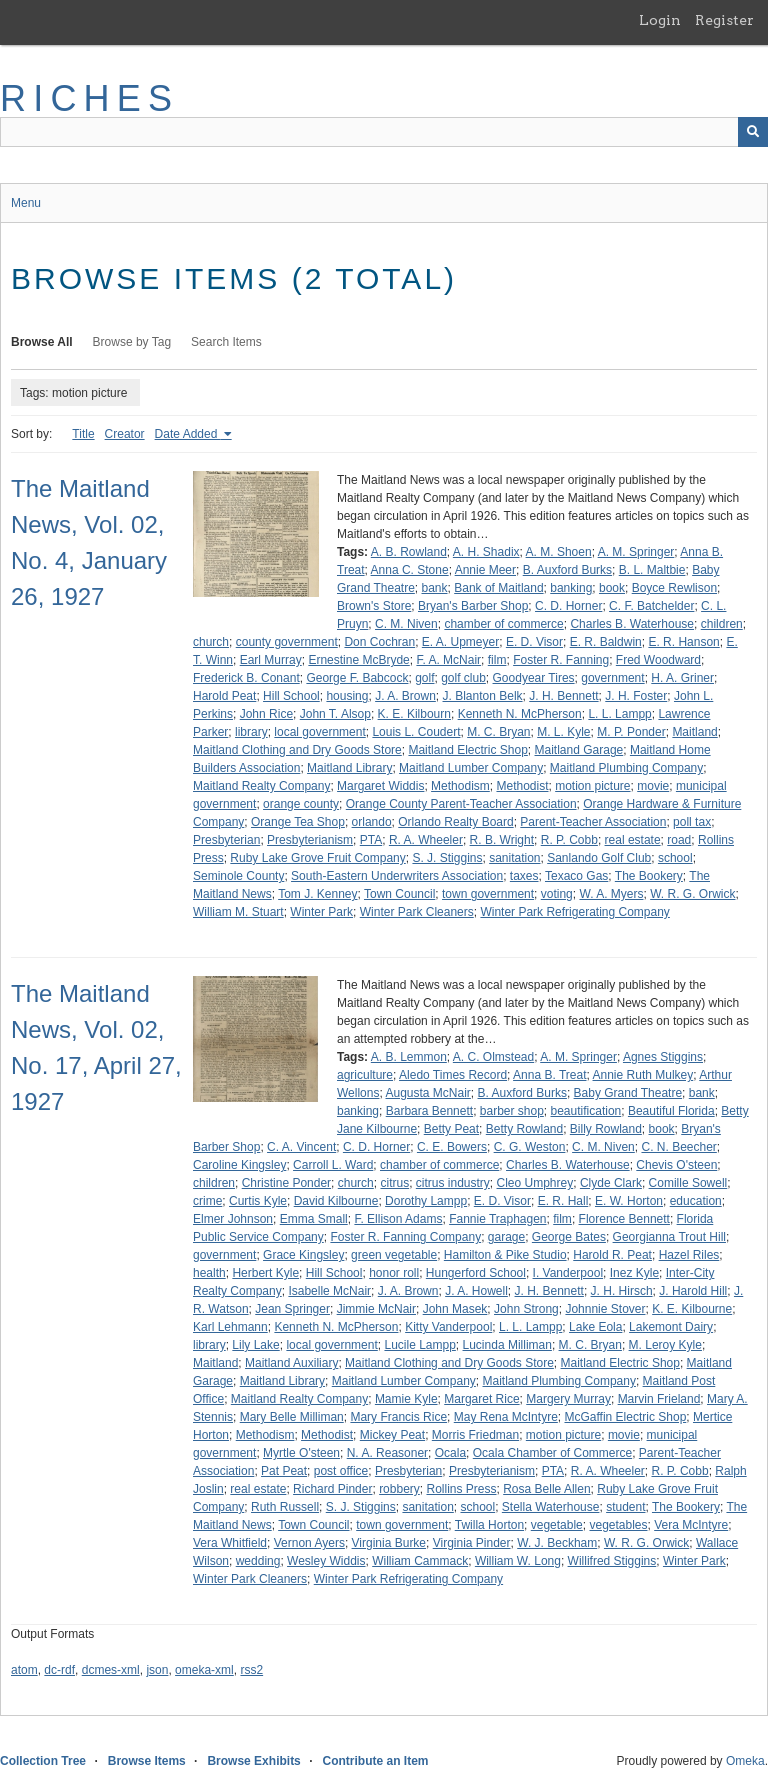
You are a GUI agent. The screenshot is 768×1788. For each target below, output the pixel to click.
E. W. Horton (629, 1201)
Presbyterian (226, 840)
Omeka (745, 1761)
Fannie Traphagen (497, 1219)
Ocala (450, 1453)
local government (319, 732)
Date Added (188, 434)
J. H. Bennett (563, 696)
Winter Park (321, 912)
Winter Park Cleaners (417, 912)
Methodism (460, 786)
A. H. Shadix (486, 552)
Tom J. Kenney (317, 894)
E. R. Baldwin (606, 642)
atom (24, 1670)
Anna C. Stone (410, 570)
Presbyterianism (310, 840)
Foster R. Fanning (561, 660)
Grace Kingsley (303, 1255)
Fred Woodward (658, 660)
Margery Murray (568, 1399)
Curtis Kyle (258, 1201)
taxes (524, 876)
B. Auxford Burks (567, 570)
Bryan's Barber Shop (473, 606)
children (722, 624)
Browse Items (147, 1761)
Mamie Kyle (406, 1399)
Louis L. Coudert (416, 732)
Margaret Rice (481, 1399)
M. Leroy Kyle (665, 1345)
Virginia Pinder (472, 1543)
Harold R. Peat (612, 1255)
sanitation (514, 858)
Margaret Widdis (380, 786)
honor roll (394, 1273)
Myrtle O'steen (301, 1453)
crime (207, 1201)
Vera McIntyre (691, 1525)
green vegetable (394, 1255)
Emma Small (314, 1219)
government (612, 678)
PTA (371, 840)
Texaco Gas (576, 876)
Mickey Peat (392, 1435)
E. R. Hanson (683, 642)
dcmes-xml (111, 1670)
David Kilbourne (336, 1201)
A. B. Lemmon (409, 1057)
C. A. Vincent (301, 1147)
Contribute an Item (375, 1761)
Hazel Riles (689, 1255)
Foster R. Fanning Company (405, 1237)
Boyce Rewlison (674, 588)
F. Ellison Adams (398, 1219)
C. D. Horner (568, 606)
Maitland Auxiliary (291, 1363)
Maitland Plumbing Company (626, 768)
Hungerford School (476, 1273)
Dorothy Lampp (426, 1201)
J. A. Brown (405, 696)
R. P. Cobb (569, 840)
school (675, 858)
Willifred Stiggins (612, 1561)
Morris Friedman (475, 1435)
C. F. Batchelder (651, 606)
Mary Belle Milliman (292, 1417)
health (209, 1273)
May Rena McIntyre (506, 1417)
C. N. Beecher (678, 1147)
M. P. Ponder (631, 732)
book (612, 588)
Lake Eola (595, 1327)
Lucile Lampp (419, 1345)
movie (653, 786)
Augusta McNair (427, 1093)
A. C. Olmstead (493, 1057)
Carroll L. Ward (333, 1165)
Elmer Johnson (233, 1219)
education (696, 1201)
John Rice (266, 714)
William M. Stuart (238, 912)
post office (341, 1471)
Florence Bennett (624, 1219)
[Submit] (753, 132)
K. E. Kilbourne (692, 1309)
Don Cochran (379, 642)
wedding (258, 1561)
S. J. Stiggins (447, 858)
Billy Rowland (606, 1129)
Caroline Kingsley (239, 1165)
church (211, 642)
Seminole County (238, 876)
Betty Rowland (524, 1129)
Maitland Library (349, 768)
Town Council (399, 894)
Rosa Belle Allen (546, 1489)
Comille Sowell (688, 1183)
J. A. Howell (476, 1291)
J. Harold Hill (693, 1291)
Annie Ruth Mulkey (643, 1075)
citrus (394, 1183)
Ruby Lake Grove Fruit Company (317, 858)
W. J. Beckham (557, 1543)
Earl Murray (271, 660)
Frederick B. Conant (246, 678)
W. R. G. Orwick (692, 894)
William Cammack (420, 1561)
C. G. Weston (530, 1147)
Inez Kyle (634, 1273)
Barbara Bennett (429, 1111)
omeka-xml (204, 1670)
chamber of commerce (503, 624)
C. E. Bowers (452, 1147)
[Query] (384, 132)
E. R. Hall (563, 1201)
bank (435, 588)
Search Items (226, 342)
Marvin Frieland (659, 1399)
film (497, 660)
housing (347, 696)
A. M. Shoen (559, 552)
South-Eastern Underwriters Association (397, 876)
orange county (301, 804)
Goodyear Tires (534, 678)
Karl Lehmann (230, 1327)
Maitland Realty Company (261, 786)
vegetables (618, 1525)
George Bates (569, 1237)
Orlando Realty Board (455, 822)
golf (424, 678)
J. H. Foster (636, 696)
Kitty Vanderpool (448, 1327)
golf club (463, 678)
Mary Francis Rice (398, 1417)
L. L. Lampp (619, 714)
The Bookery (649, 876)
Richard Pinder (332, 1489)
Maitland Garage (579, 750)
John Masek (455, 1309)
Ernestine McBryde (358, 660)
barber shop (512, 1111)
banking (571, 588)
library (251, 732)
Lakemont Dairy (671, 1327)
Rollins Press (461, 1489)
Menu (26, 203)
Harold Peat (224, 696)
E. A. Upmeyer (460, 642)
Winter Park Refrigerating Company (574, 912)
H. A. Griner (682, 678)
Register (724, 20)
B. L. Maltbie (652, 570)
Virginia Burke (389, 1543)
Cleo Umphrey (535, 1183)
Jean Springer (292, 1309)
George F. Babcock (357, 678)
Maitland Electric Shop (467, 750)
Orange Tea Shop (298, 822)
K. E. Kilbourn (414, 714)
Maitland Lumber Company (471, 768)
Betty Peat (451, 1129)
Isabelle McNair (329, 1291)
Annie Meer (485, 570)
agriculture (365, 1075)
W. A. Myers (611, 894)
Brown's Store (374, 606)
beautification (586, 1111)
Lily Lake (255, 1345)
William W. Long (518, 1561)
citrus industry (453, 1183)
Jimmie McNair (376, 1309)
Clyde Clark (611, 1183)
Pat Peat (284, 1471)
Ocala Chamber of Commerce (552, 1453)
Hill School (291, 696)
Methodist (522, 786)
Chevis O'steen (676, 1165)
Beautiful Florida (671, 1111)
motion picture (592, 786)
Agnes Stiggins (663, 1057)
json (157, 1670)
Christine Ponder (286, 1183)
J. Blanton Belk (483, 696)
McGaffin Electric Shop (625, 1417)
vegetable (557, 1525)
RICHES (89, 98)
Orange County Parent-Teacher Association (461, 804)
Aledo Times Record (453, 1075)
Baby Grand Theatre (628, 1093)
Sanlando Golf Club (599, 858)
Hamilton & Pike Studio (505, 1255)
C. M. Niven (406, 624)
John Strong (526, 1309)
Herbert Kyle (265, 1273)
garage (506, 1237)
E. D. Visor (534, 642)
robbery (399, 1489)
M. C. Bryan (498, 732)
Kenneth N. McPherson (520, 714)
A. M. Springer (636, 552)
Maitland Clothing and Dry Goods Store (297, 750)
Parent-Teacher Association (593, 822)
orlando (372, 822)
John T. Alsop (335, 714)
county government (287, 642)
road (679, 840)
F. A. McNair (448, 660)
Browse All (42, 342)
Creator (125, 434)
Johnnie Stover (605, 1309)
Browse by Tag (132, 342)
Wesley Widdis (326, 1561)
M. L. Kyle (563, 732)
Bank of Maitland (498, 588)
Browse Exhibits (253, 1761)
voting (557, 894)
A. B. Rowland (409, 552)
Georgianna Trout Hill (669, 1237)
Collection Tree (43, 1761)
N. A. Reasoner (387, 1453)
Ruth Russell (285, 1507)
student (625, 1507)
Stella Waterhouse (551, 1507)
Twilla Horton (489, 1525)
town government (488, 894)
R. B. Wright (502, 840)
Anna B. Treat (549, 1075)
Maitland (694, 732)
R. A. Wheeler (426, 840)
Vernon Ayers (309, 1543)
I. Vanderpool (568, 1273)
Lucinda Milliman (507, 1345)
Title (83, 434)
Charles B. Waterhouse (632, 624)
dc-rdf (59, 1670)
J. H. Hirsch (622, 1291)
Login (660, 20)
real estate (633, 840)
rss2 (251, 1670)
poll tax (692, 822)
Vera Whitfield (230, 1543)
